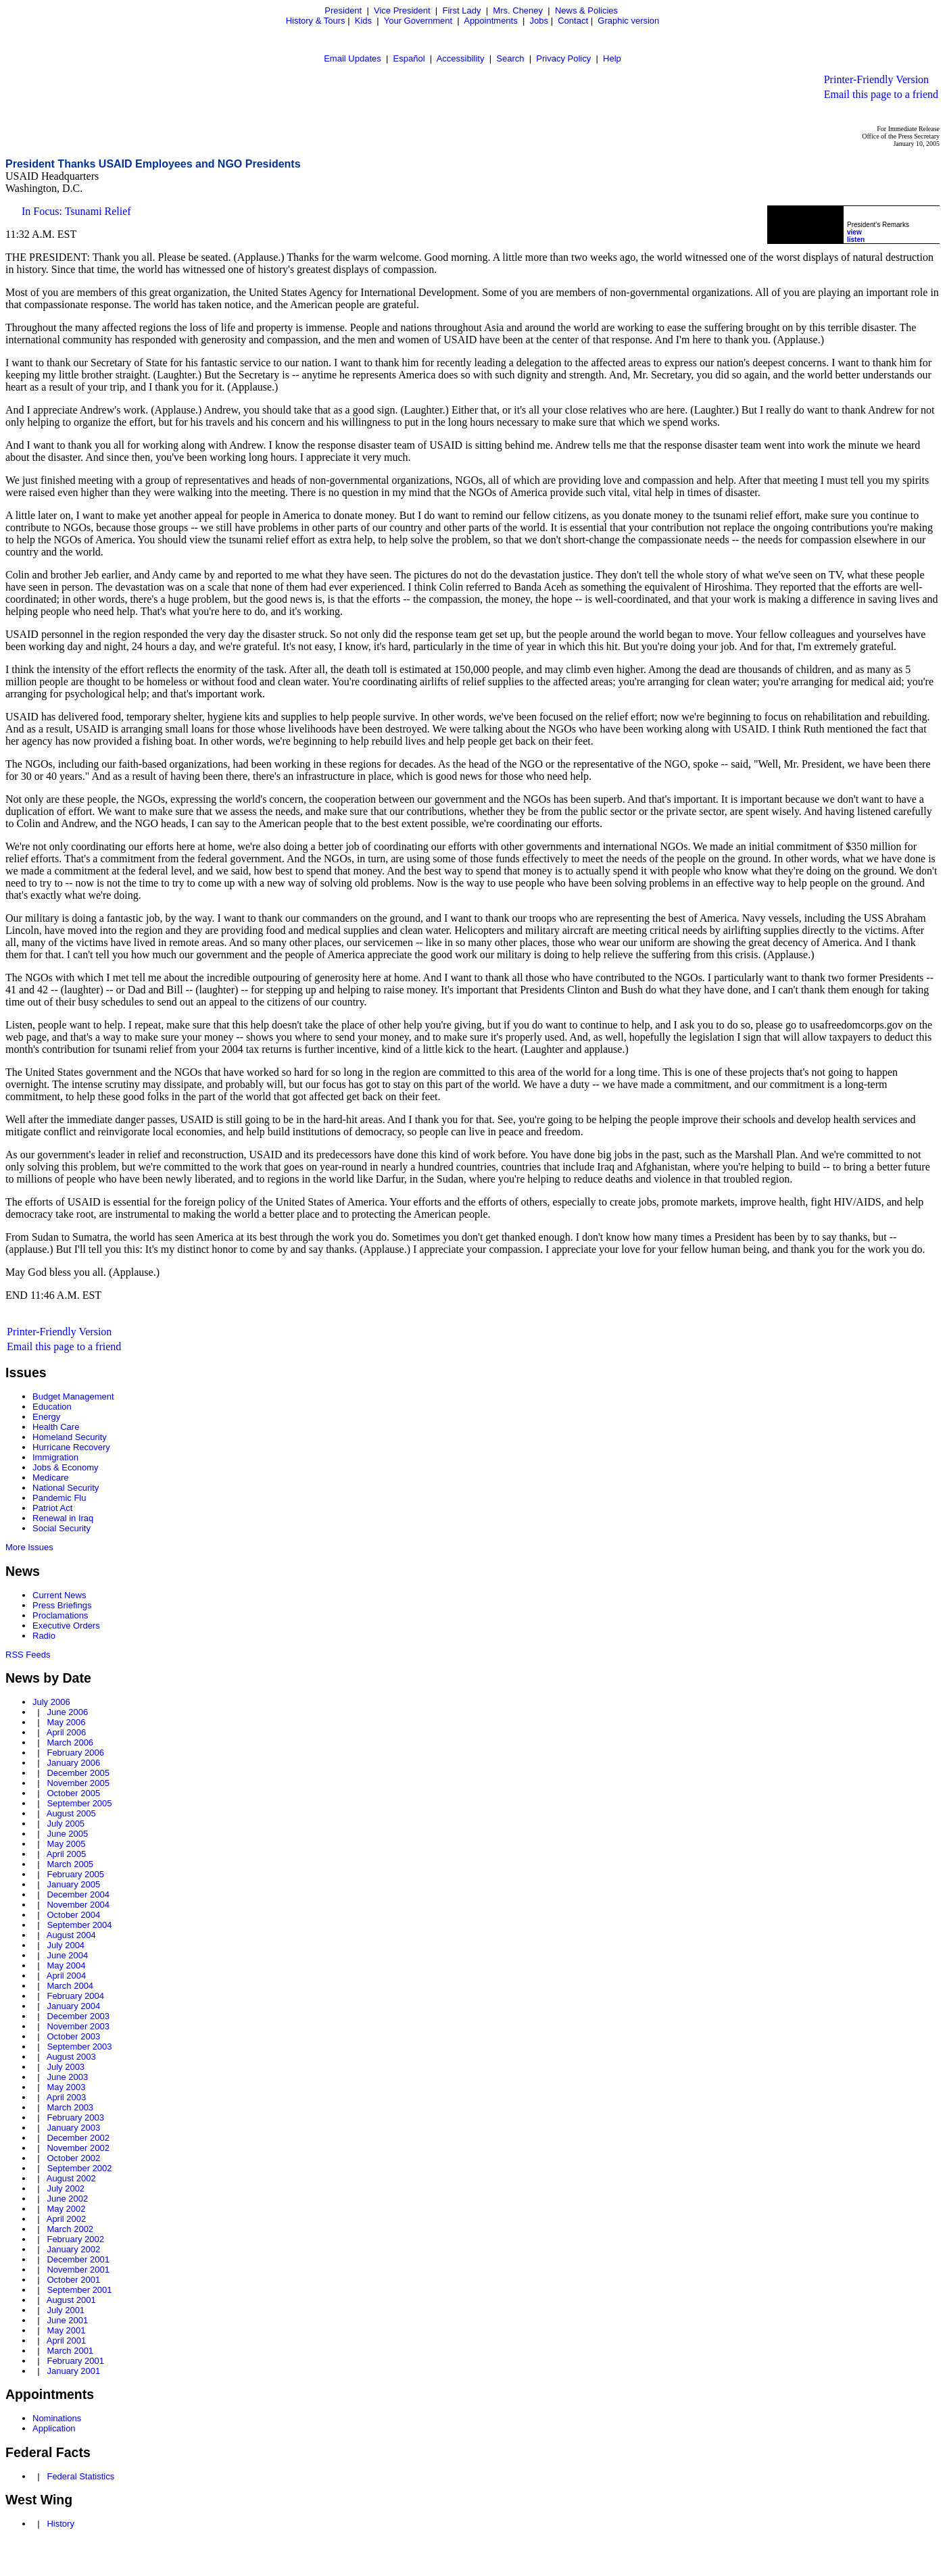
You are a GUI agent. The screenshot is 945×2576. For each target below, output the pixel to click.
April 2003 (67, 2097)
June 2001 (67, 2320)
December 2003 (78, 2016)
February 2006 (75, 1753)
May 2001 (66, 2330)
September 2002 (79, 2168)
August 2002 (71, 2178)
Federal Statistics (80, 2476)
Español (409, 58)
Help (612, 58)
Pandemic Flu (59, 1498)
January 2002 (73, 2249)
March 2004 (70, 1986)
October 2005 (73, 1793)
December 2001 (78, 2259)
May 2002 (66, 2209)
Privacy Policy (563, 58)
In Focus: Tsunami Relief (76, 211)
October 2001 (73, 2280)
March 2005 (70, 1864)
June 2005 (67, 1834)
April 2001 (67, 2340)
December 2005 (78, 1773)
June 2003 (67, 2077)
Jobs (539, 21)
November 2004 (78, 1905)
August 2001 (71, 2300)
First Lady (461, 10)
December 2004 (78, 1894)
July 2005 (65, 1823)
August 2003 (71, 2057)
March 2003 (70, 2107)
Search (510, 58)
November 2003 (78, 2026)
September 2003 (79, 2046)
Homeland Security (69, 1437)
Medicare (50, 1477)
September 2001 (79, 2290)
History (60, 2524)
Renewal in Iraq (62, 1518)
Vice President (402, 10)
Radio (43, 1636)
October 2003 (73, 2036)
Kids (363, 21)
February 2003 (75, 2117)
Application (54, 2428)
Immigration (55, 1457)
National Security (65, 1488)
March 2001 (70, 2351)
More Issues (29, 1547)
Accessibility (461, 58)
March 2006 (70, 1742)
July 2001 (65, 2310)
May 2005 (66, 1844)
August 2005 (71, 1813)
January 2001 (73, 2371)
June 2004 (67, 1955)
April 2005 (67, 1854)
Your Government (418, 21)
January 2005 (73, 1884)
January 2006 (73, 1763)
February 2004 (75, 1996)
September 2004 (79, 1925)
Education (52, 1407)
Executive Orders (66, 1625)
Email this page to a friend (881, 94)
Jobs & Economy (65, 1467)
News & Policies (586, 10)
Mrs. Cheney (518, 10)
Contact (573, 21)
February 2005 (75, 1874)
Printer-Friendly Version (876, 79)
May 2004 (66, 1965)
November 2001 (78, 2269)
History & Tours (315, 21)
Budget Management (73, 1396)
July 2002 (65, 2188)
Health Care (55, 1427)
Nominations (56, 2418)
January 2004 (73, 2006)
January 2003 (73, 2128)
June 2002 (67, 2199)
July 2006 (51, 1702)
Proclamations (60, 1615)
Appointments (491, 21)
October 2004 (73, 1915)
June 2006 (67, 1712)
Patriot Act (52, 1508)
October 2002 (73, 2158)
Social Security (61, 1528)
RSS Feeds (27, 1655)
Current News (59, 1595)
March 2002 (70, 2229)
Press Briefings (61, 1605)
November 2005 (78, 1783)
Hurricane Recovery (71, 1447)
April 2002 (67, 2219)
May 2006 (66, 1722)
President (343, 10)
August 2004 (71, 1935)
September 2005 (79, 1803)
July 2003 (65, 2067)
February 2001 (75, 2361)
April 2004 (67, 1976)
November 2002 (78, 2148)
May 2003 (66, 2087)
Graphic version (628, 21)
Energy (46, 1417)
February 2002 (75, 2239)
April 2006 (67, 1732)
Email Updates (352, 58)
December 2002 (78, 2138)
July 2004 (65, 1945)
